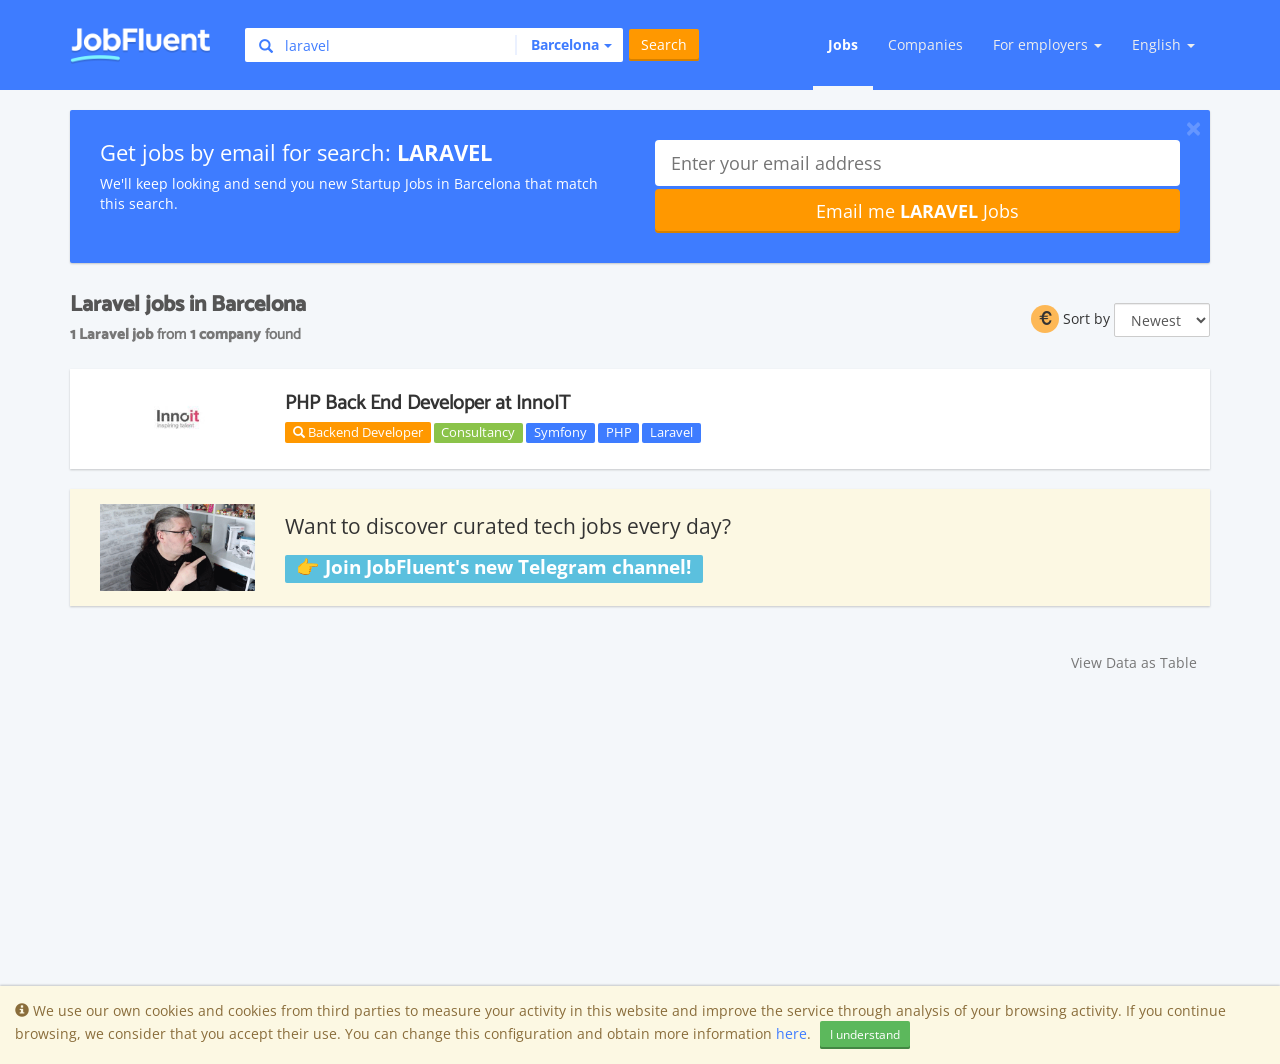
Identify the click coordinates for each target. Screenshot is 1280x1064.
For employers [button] (1047, 44)
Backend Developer (358, 432)
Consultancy (478, 432)
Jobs (843, 44)
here (791, 1033)
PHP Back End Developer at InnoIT (427, 403)
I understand (865, 1034)
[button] (563, 45)
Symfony (560, 432)
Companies (925, 44)
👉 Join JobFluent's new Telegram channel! (493, 568)
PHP (619, 432)
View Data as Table (1134, 662)
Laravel (671, 432)
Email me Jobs (917, 211)
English (1163, 44)
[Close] (1193, 128)
